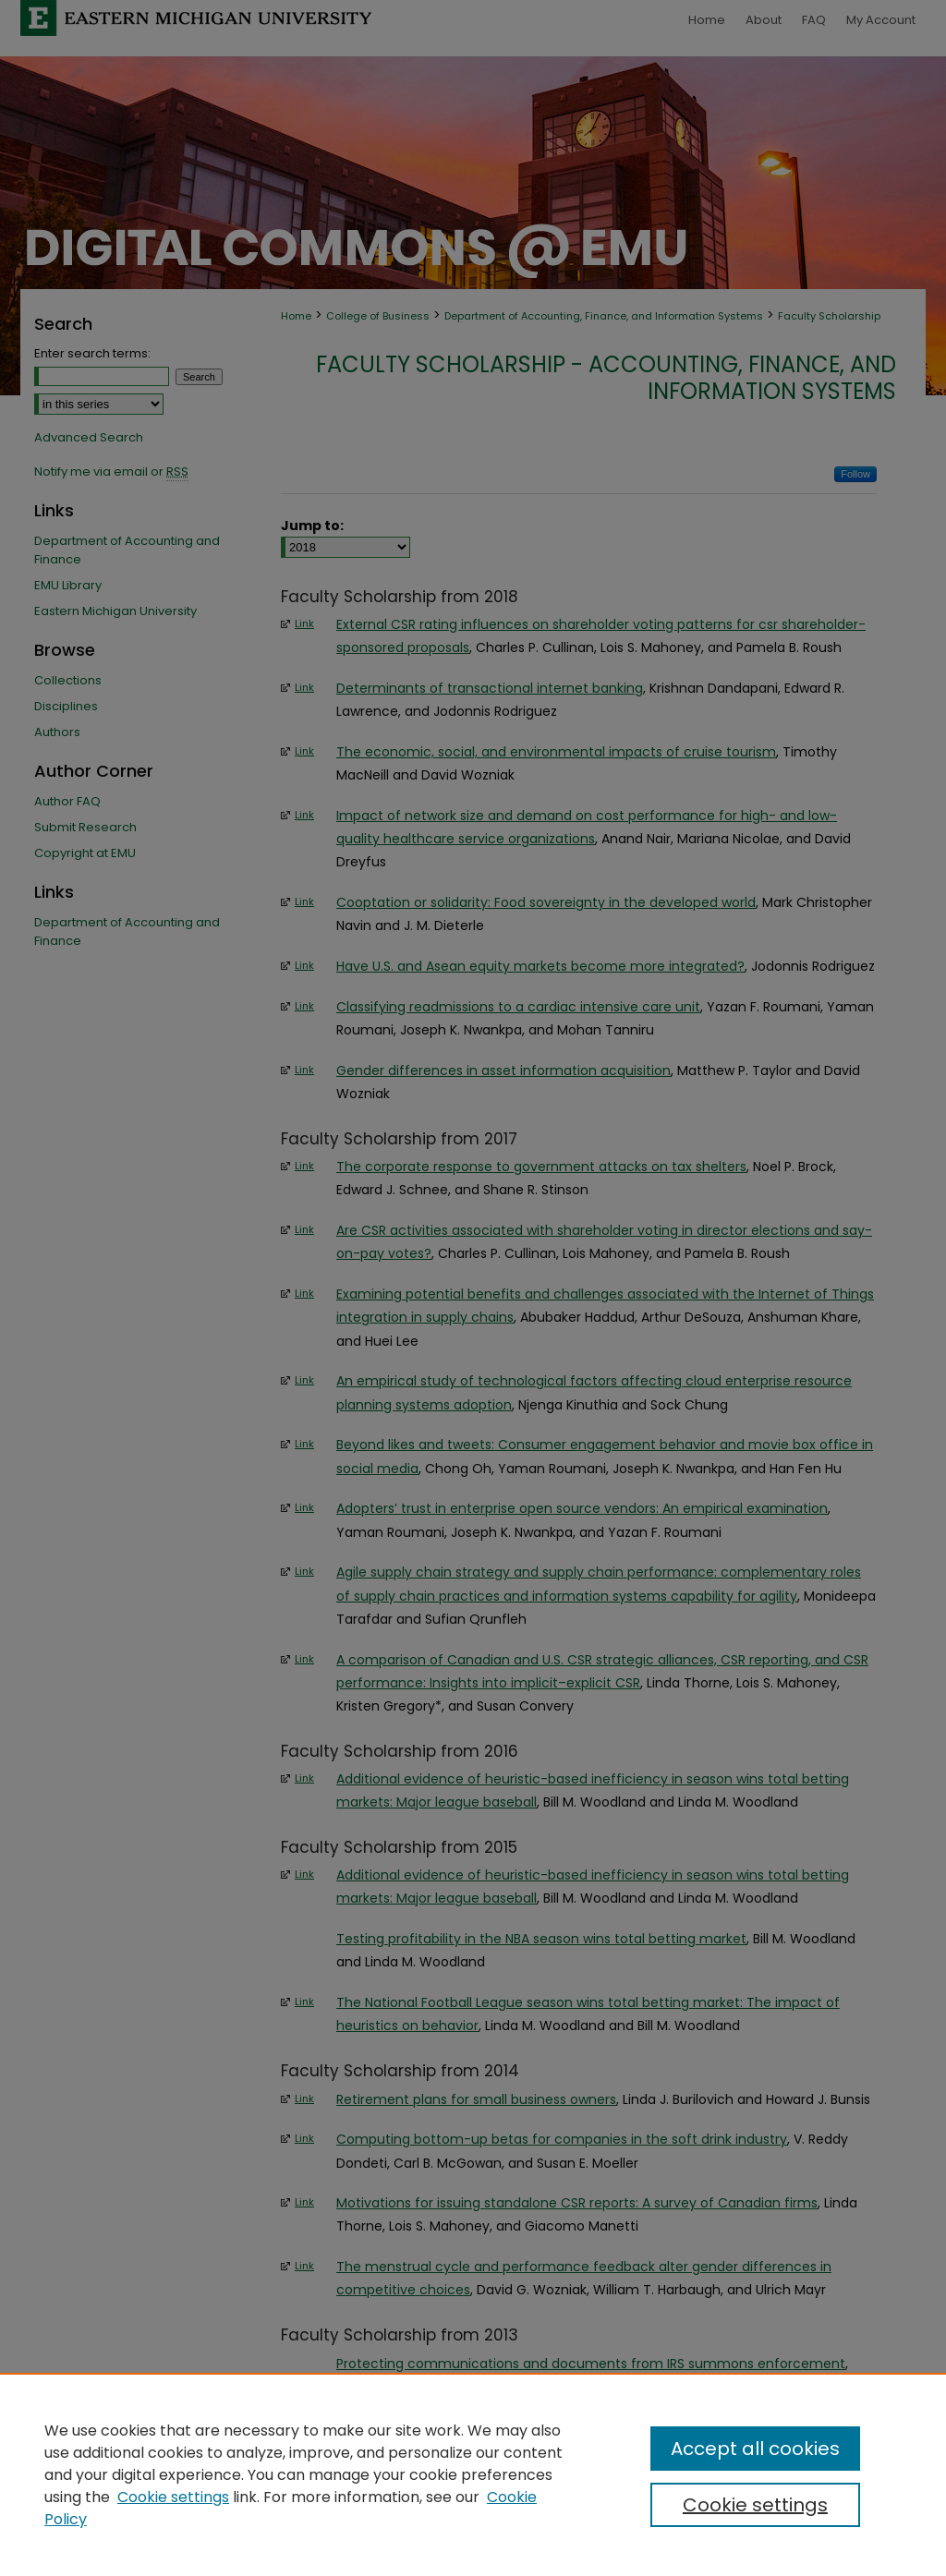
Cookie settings (173, 2497)
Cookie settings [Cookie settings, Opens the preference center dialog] (755, 2505)
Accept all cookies (755, 2448)
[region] (473, 2474)
